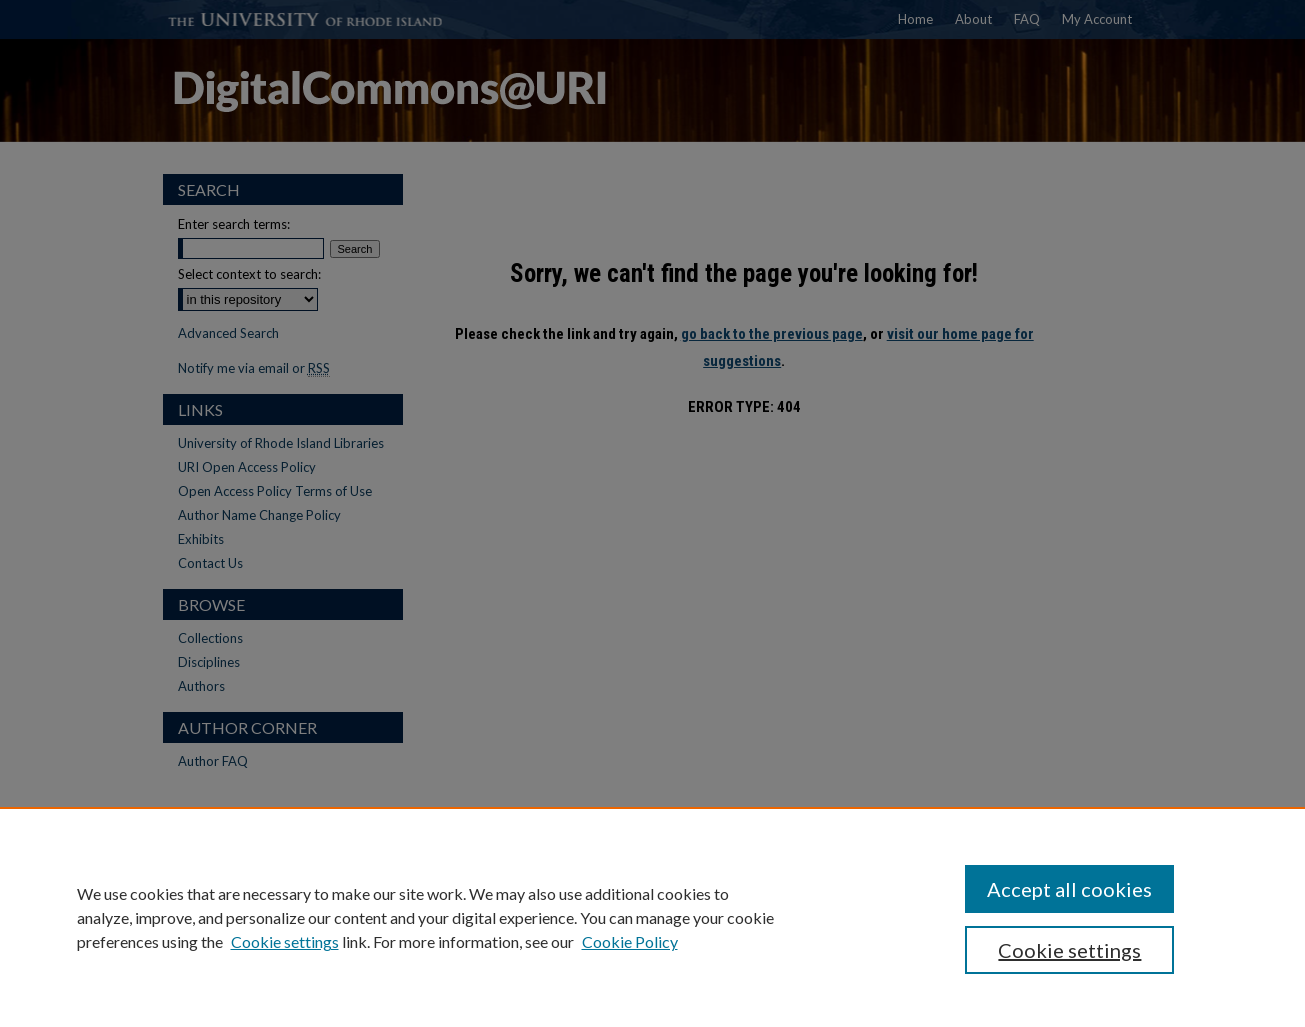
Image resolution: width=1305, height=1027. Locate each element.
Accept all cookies (1069, 889)
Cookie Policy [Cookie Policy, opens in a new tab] (630, 941)
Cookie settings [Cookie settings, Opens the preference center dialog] (1069, 950)
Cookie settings (285, 941)
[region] (652, 917)
